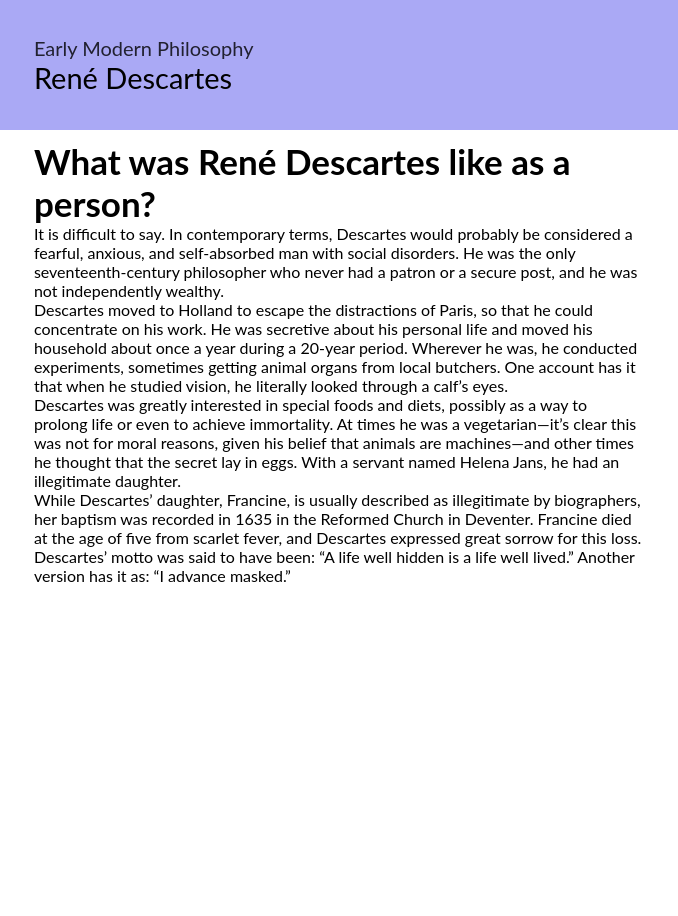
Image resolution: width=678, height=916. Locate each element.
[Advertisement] (339, 773)
